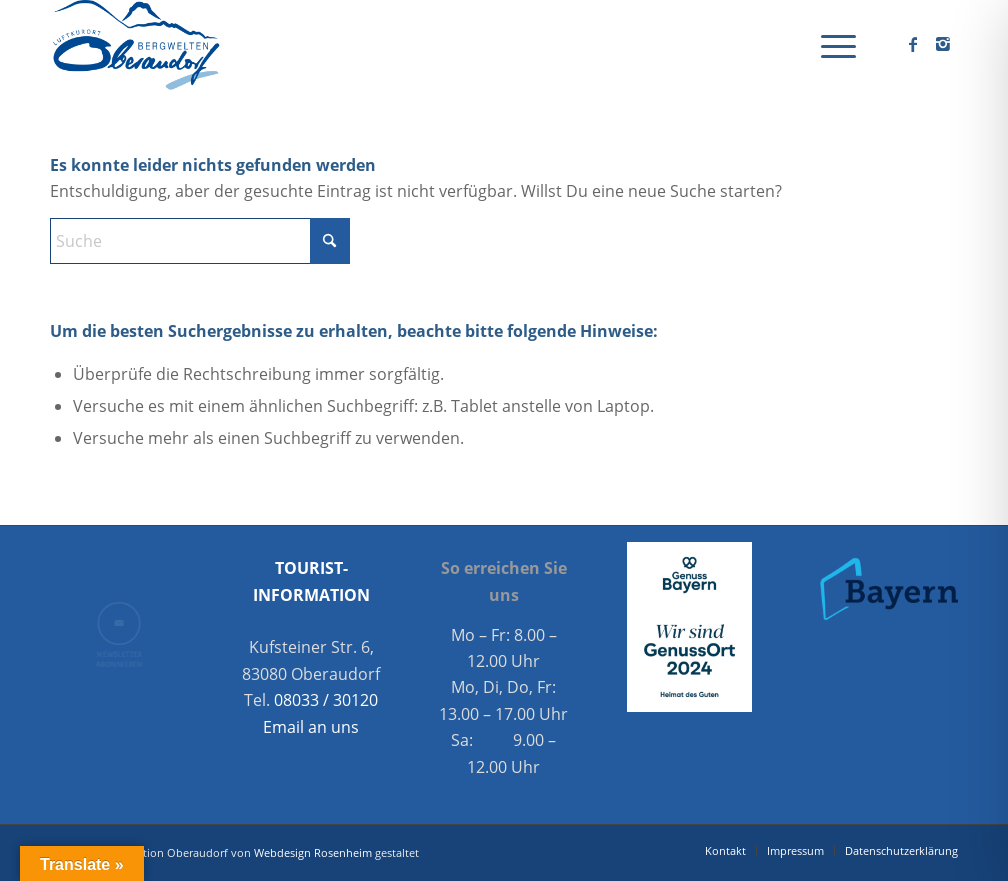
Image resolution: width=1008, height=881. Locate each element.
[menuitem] (832, 45)
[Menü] (832, 45)
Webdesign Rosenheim (313, 852)
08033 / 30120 (326, 700)
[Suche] (200, 241)
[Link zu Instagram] (943, 44)
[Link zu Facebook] (913, 44)
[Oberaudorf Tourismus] (135, 45)
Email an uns (311, 727)
